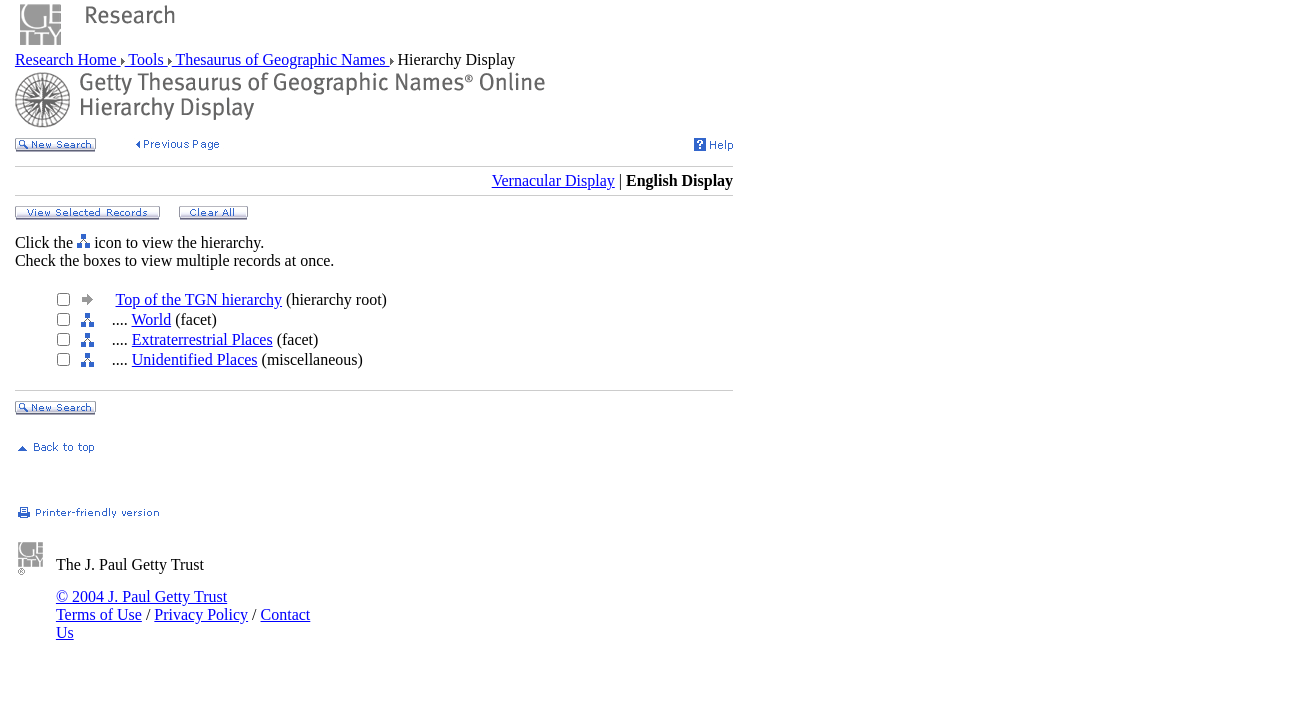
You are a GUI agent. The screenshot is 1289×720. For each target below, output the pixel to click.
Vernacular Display (553, 180)
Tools (146, 59)
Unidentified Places (195, 359)
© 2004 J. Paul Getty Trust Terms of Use (141, 605)
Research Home (68, 59)
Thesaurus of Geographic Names (281, 59)
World (152, 319)
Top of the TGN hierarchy (199, 299)
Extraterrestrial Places (202, 339)
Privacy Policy (201, 614)
